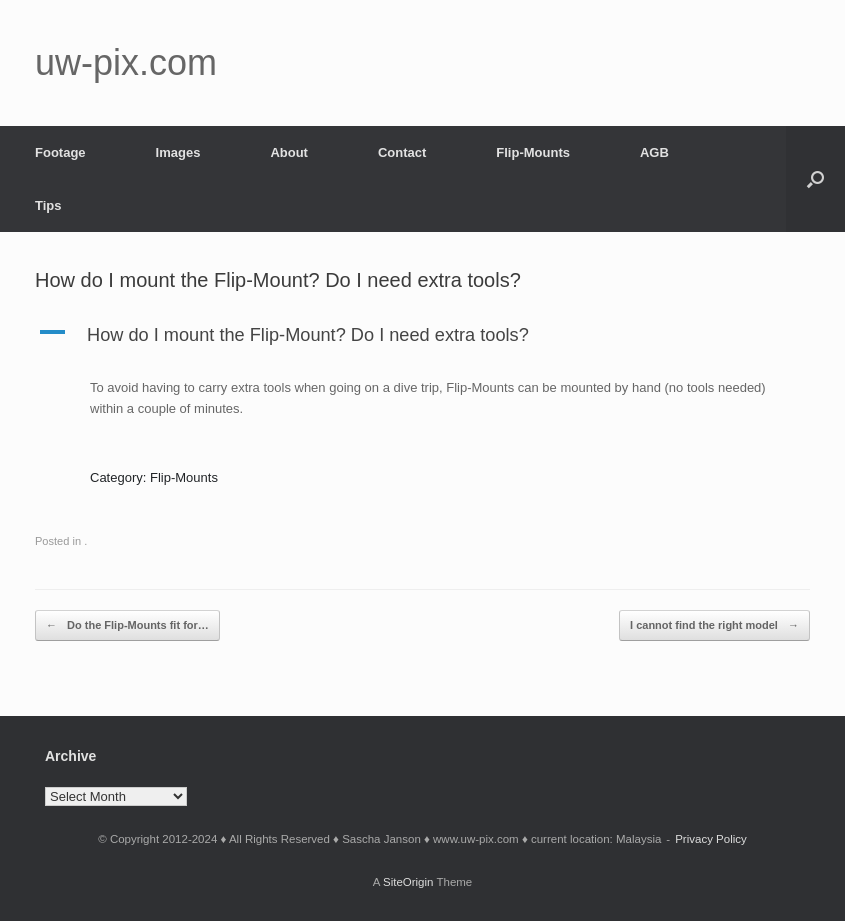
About (289, 152)
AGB (654, 152)
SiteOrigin (408, 882)
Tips (48, 205)
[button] (815, 179)
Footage (60, 152)
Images (178, 152)
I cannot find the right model (714, 625)
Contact (402, 152)
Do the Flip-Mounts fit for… (127, 625)
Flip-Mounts (533, 152)
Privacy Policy (711, 839)
